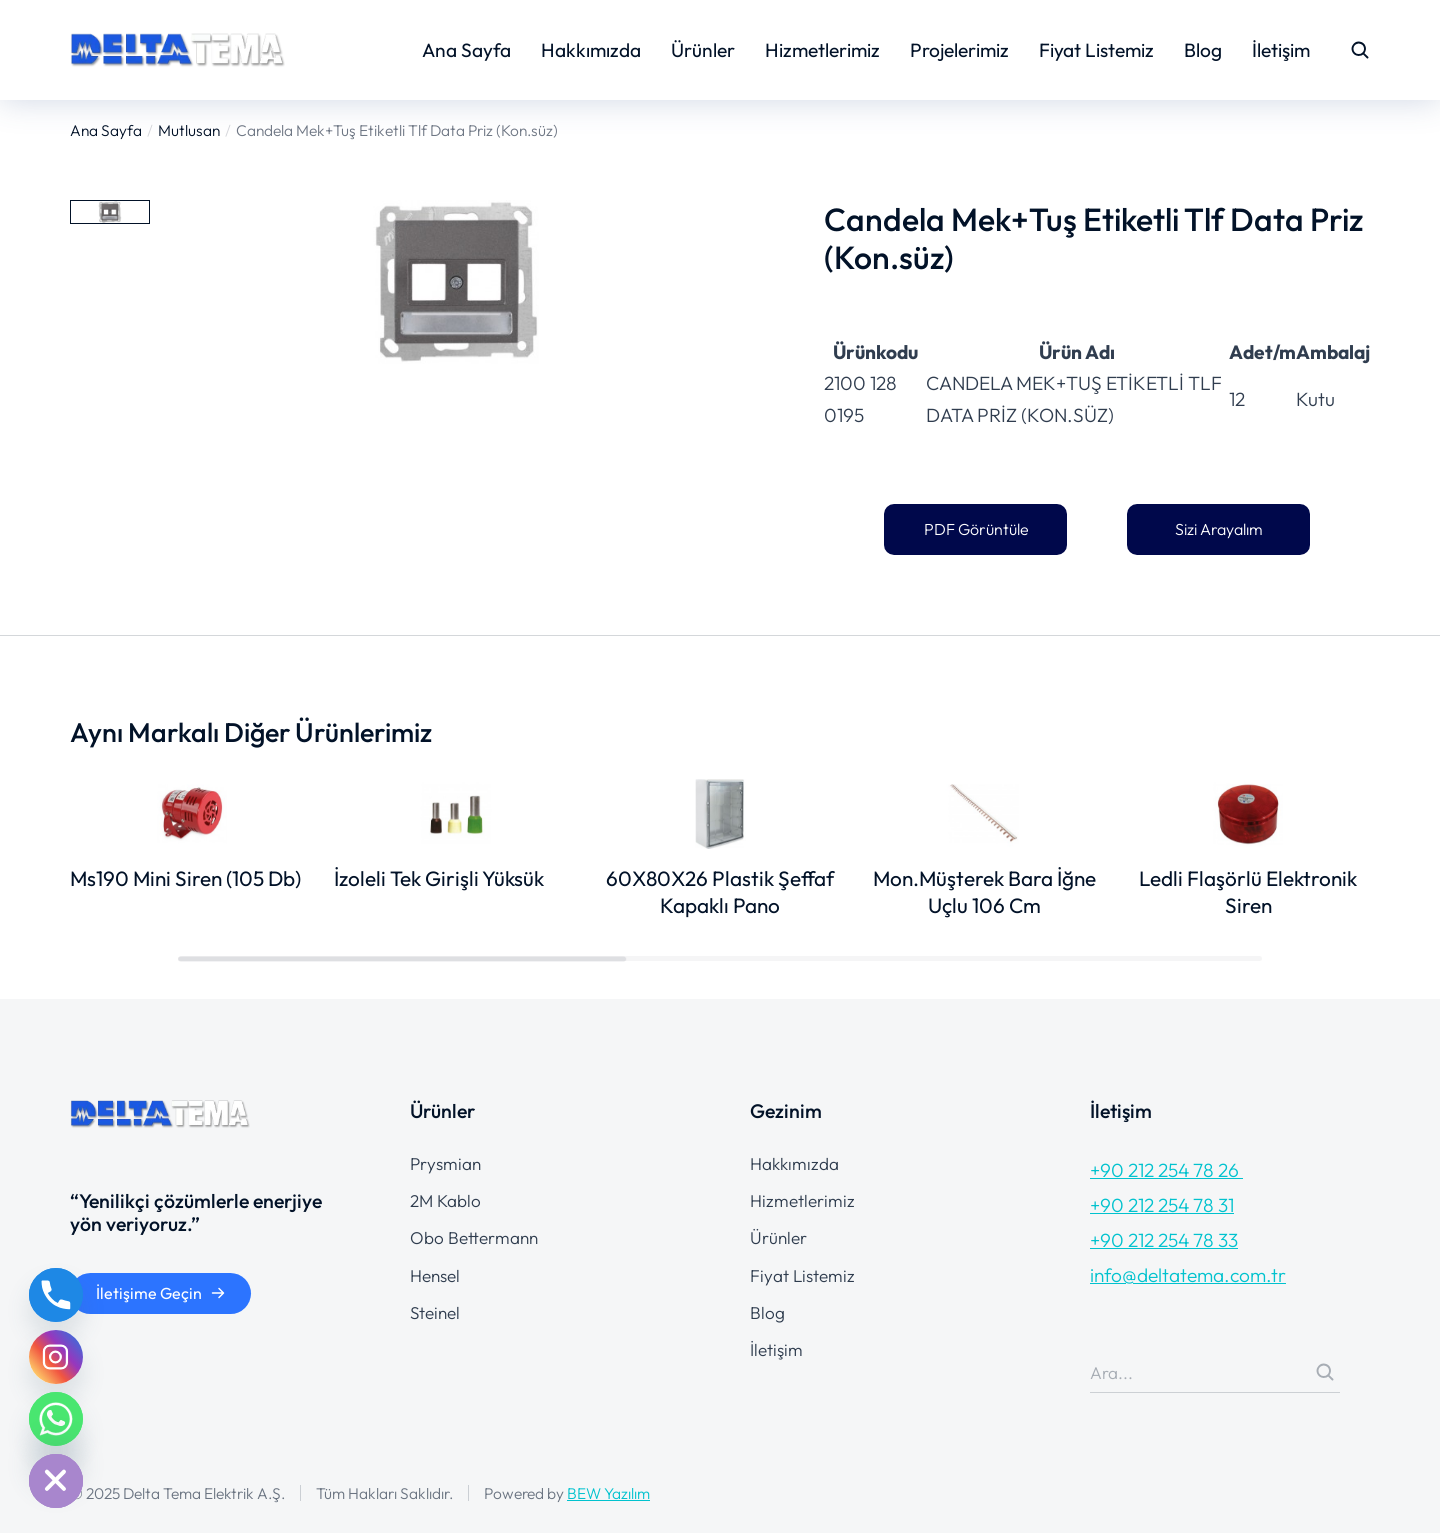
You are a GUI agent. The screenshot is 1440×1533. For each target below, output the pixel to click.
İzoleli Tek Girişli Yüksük (439, 878)
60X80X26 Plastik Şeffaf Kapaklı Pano (720, 891)
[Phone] (56, 1295)
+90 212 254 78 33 (1164, 1240)
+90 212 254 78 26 (1166, 1170)
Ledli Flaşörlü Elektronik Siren (1248, 891)
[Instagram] (56, 1357)
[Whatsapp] (56, 1419)
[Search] (1325, 1372)
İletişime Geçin (161, 1293)
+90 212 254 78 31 (1162, 1205)
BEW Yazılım (608, 1493)
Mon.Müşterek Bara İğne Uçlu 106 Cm (984, 891)
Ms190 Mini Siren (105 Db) (185, 878)
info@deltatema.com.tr (1188, 1275)
